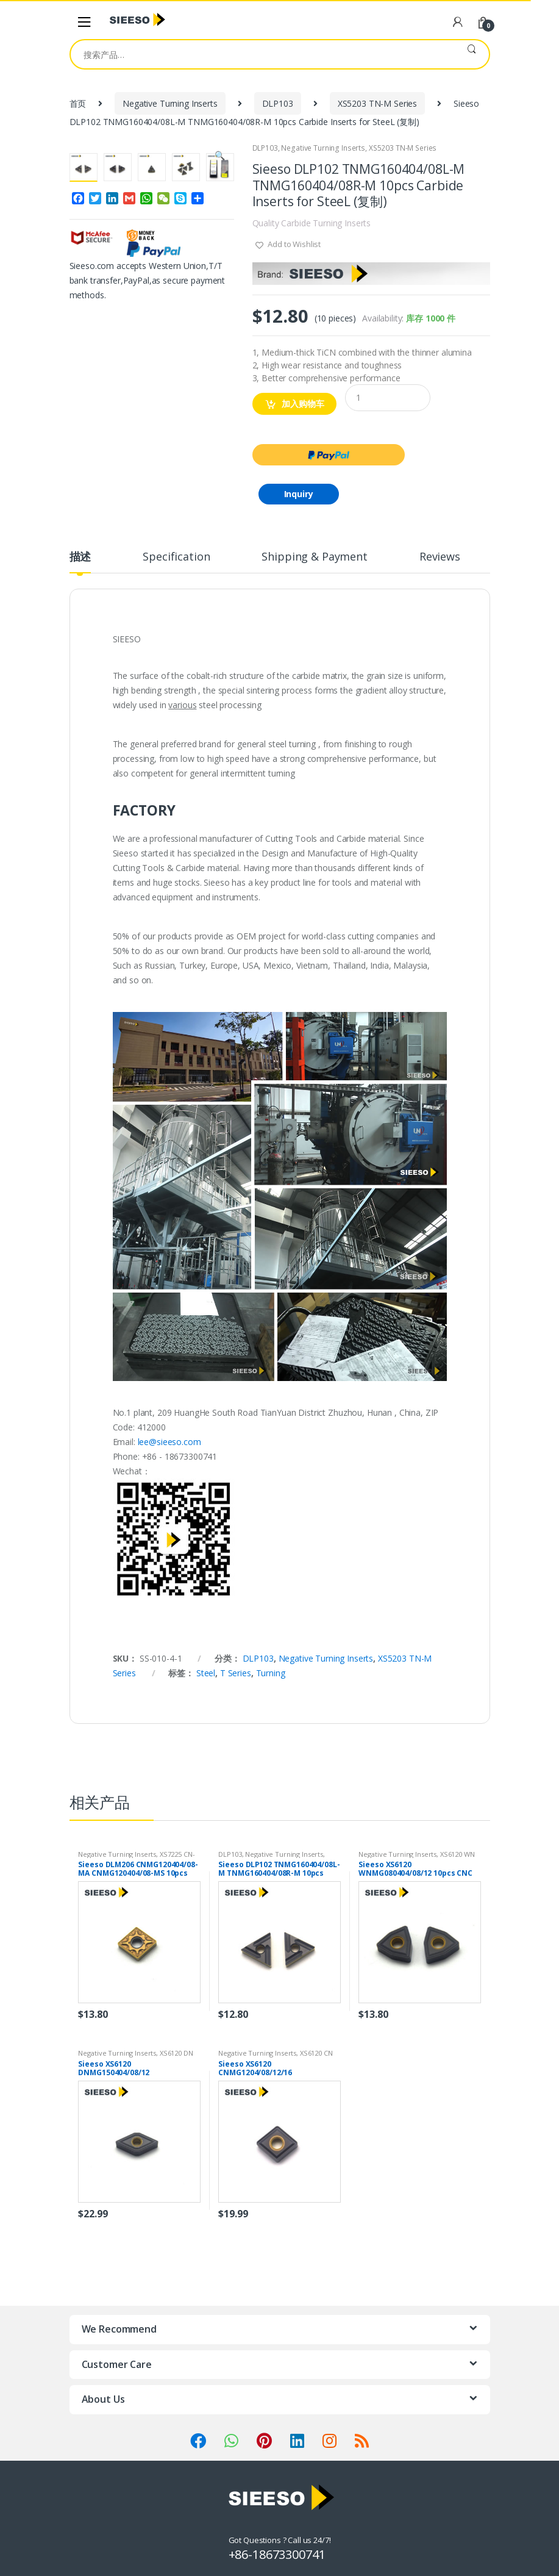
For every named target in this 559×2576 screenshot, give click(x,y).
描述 (80, 557)
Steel (205, 1673)
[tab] (80, 562)
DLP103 (277, 103)
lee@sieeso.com (169, 1442)
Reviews (439, 557)
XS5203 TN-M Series (377, 103)
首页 (78, 103)
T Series (235, 1673)
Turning (270, 1673)
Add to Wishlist (293, 244)
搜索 (471, 54)
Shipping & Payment (314, 557)
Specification (176, 557)
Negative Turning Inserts (170, 103)
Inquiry (298, 494)
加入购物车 (303, 403)
